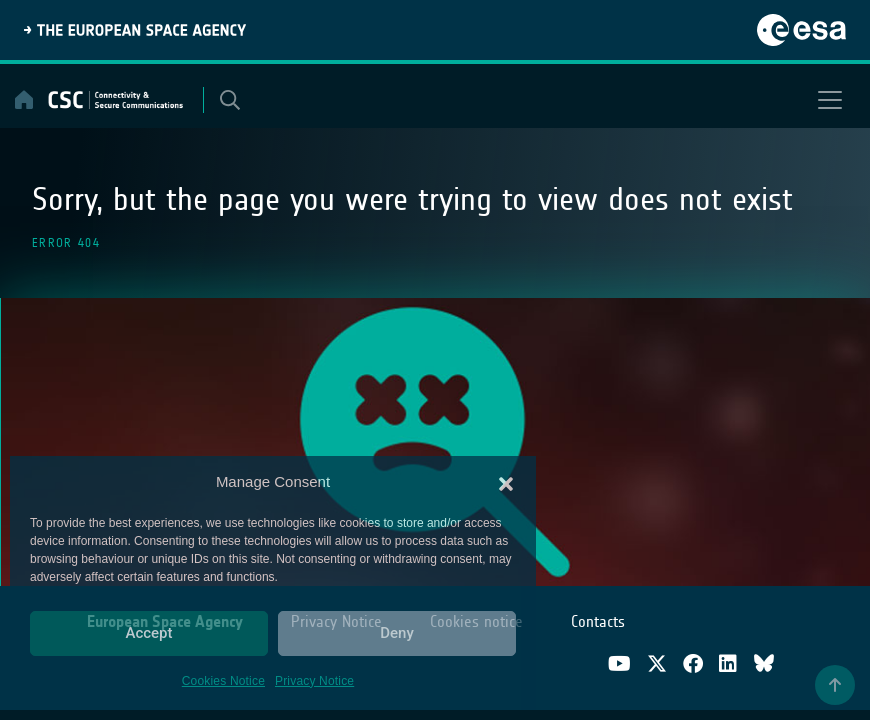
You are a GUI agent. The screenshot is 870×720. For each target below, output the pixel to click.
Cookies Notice (223, 681)
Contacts (598, 621)
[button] (506, 482)
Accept (148, 633)
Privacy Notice (314, 681)
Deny (397, 633)
